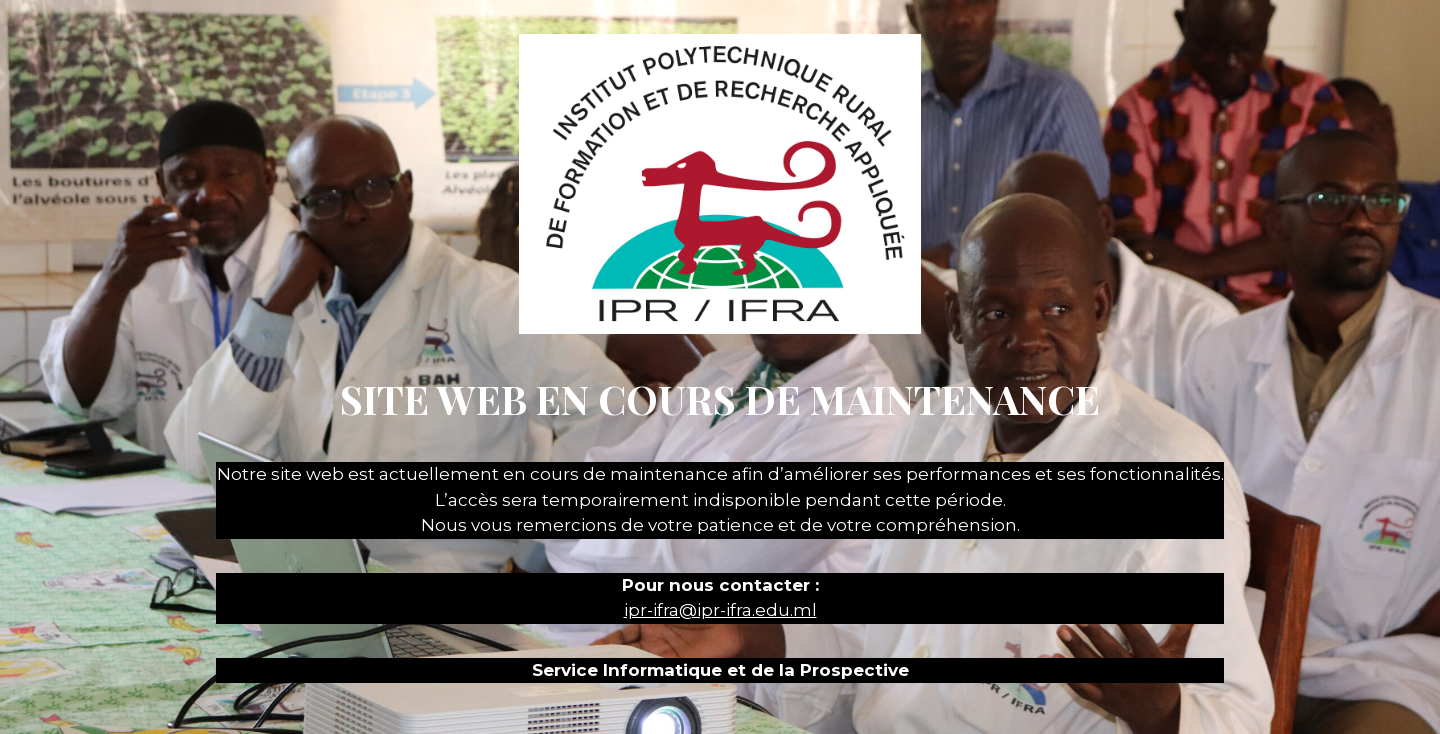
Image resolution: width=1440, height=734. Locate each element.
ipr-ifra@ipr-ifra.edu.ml (720, 610)
